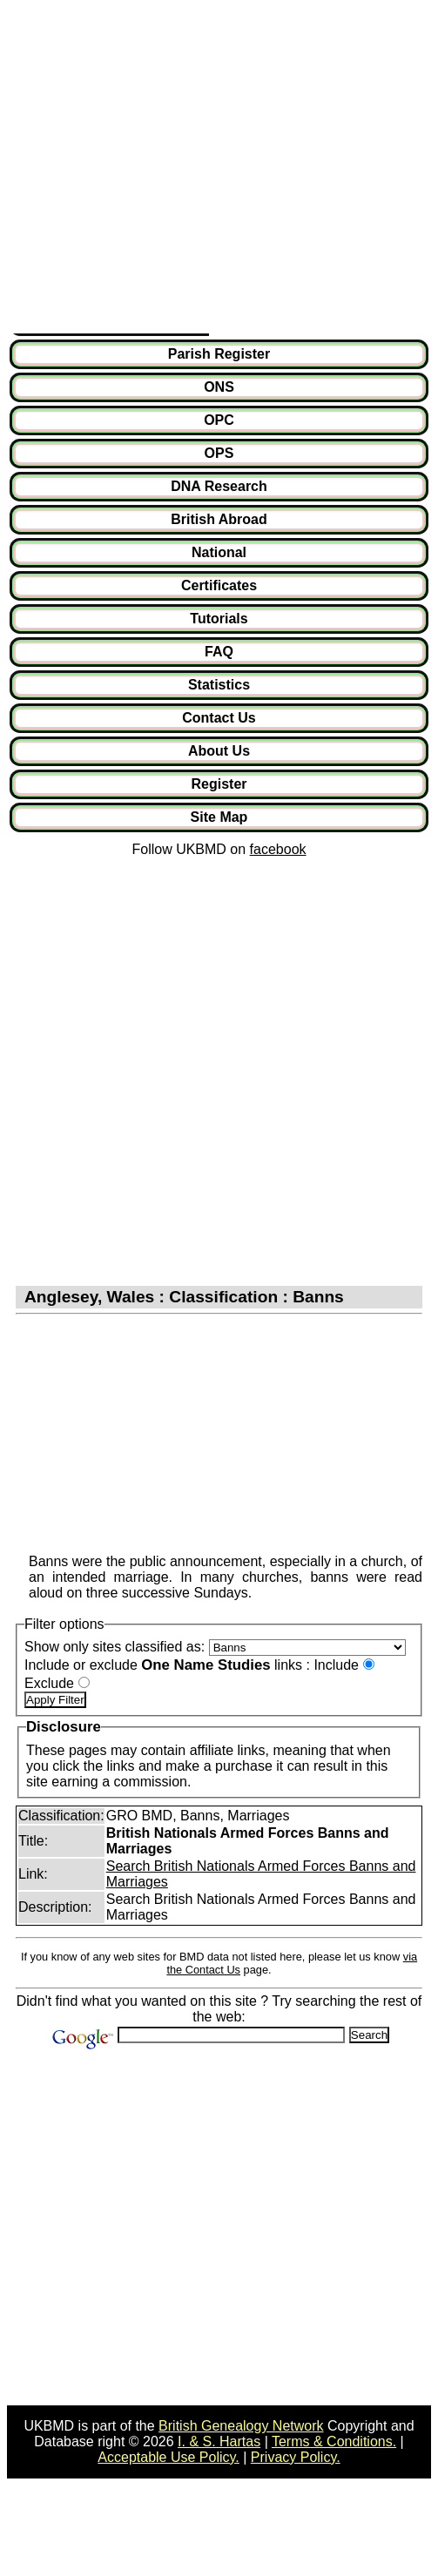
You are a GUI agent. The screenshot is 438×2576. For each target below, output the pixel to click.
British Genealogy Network (240, 2425)
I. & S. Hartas (219, 2441)
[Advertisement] (163, 170)
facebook (278, 849)
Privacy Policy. (295, 2457)
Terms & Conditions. (334, 2441)
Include (336, 1665)
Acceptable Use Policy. (168, 2457)
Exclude (49, 1683)
